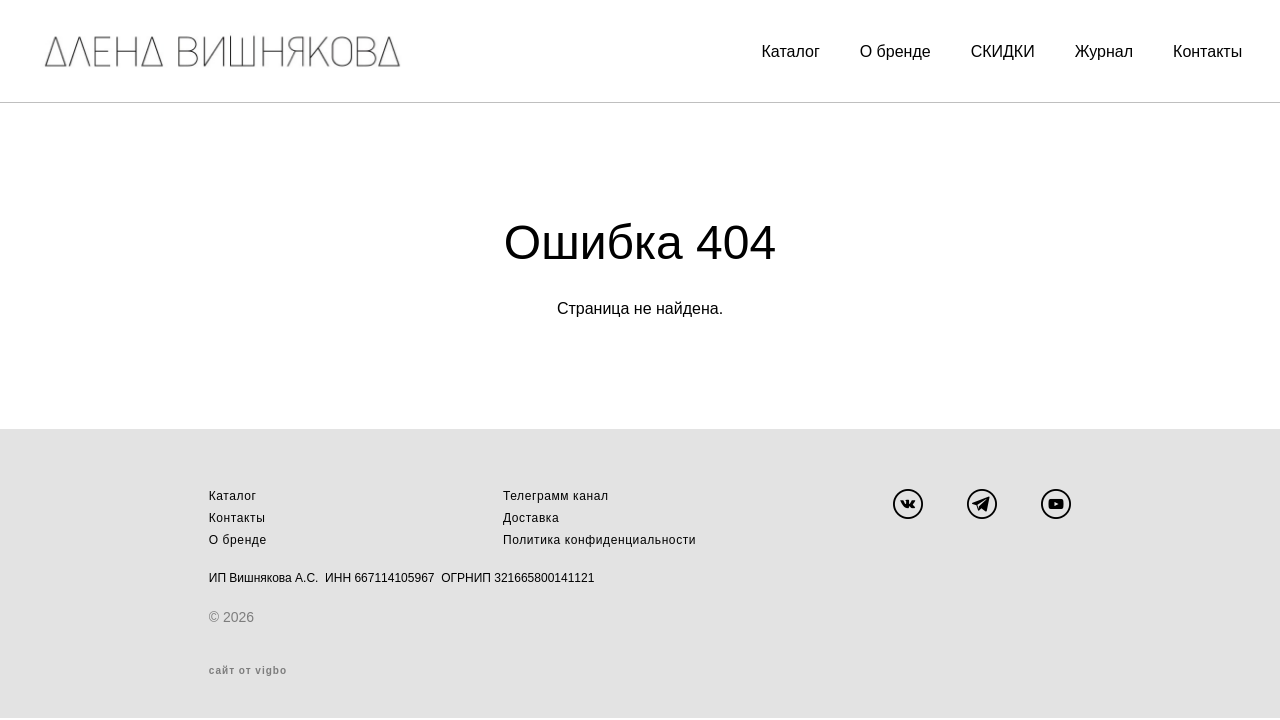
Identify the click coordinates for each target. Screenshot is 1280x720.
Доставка (531, 520)
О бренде (868, 47)
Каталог (763, 47)
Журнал (1077, 47)
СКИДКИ (975, 47)
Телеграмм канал (556, 498)
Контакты (1180, 47)
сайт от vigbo (248, 673)
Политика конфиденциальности (599, 542)
